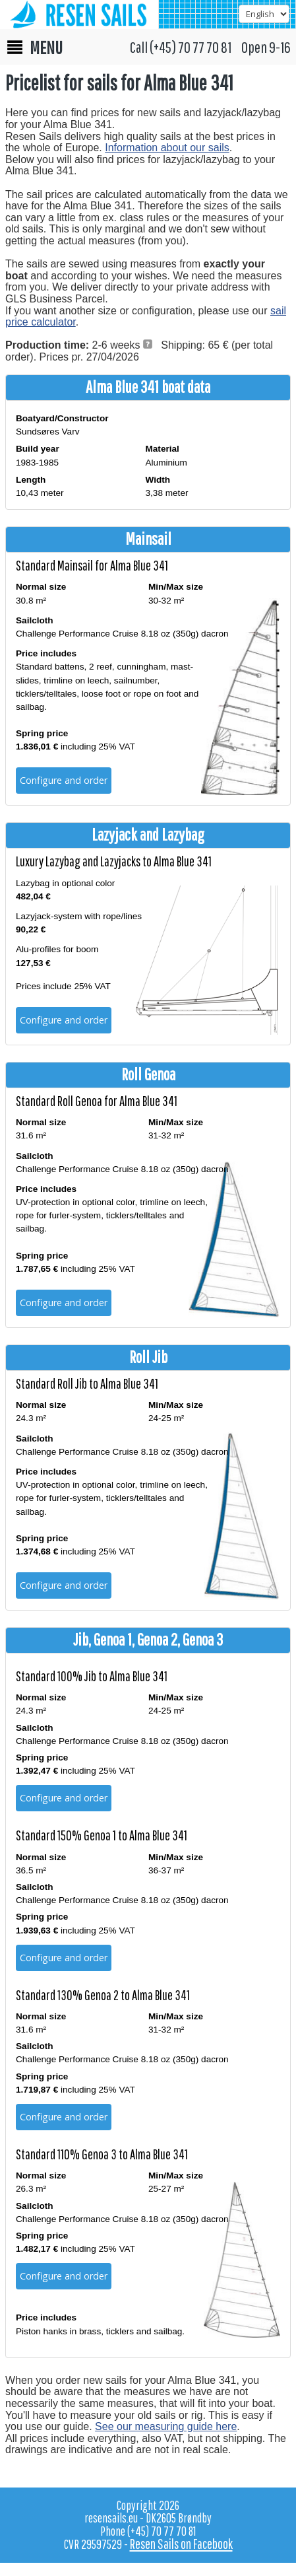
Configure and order (63, 780)
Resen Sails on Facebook (181, 2544)
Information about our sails (167, 147)
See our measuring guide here (166, 2426)
